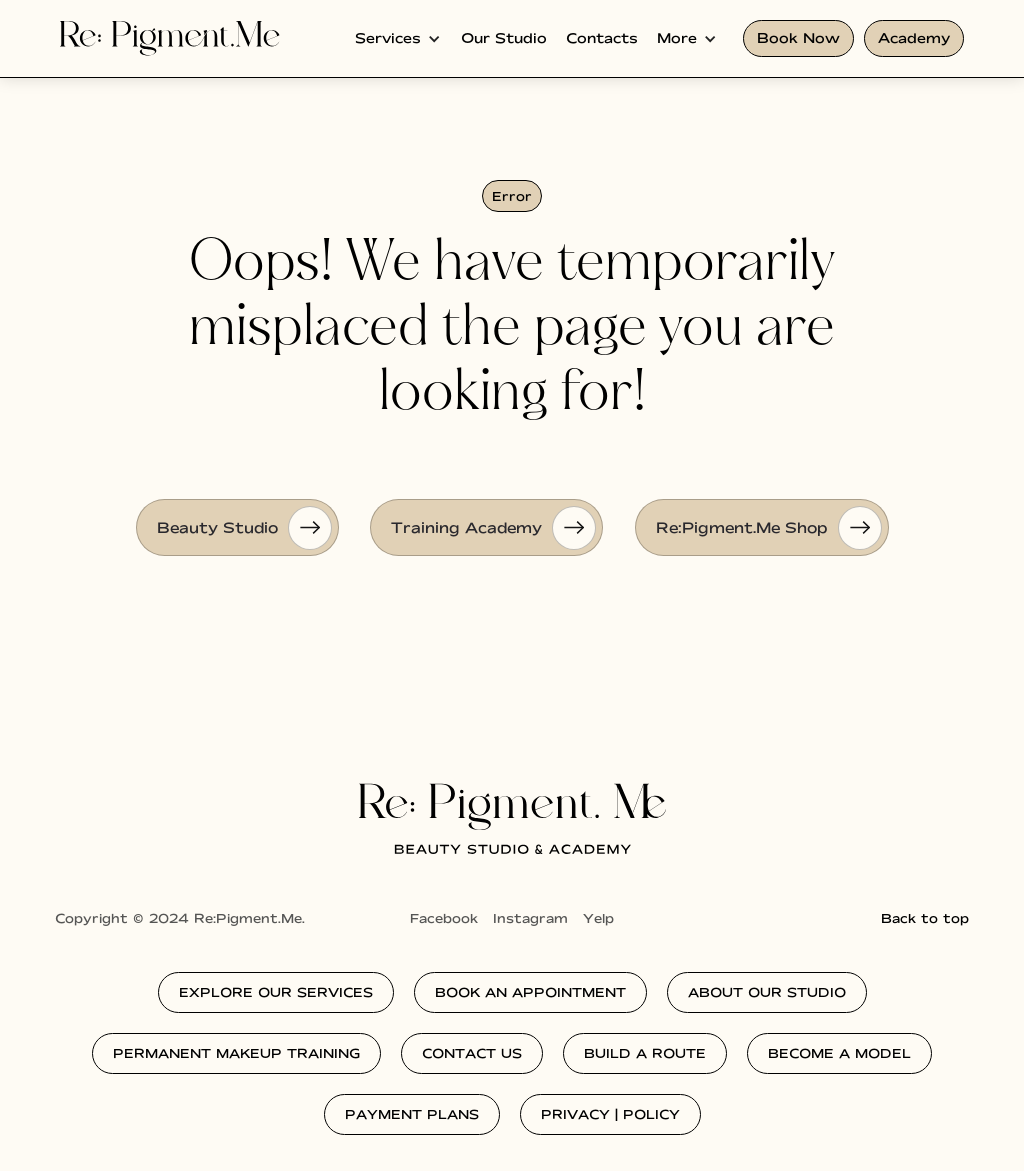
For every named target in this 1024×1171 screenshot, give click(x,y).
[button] (398, 38)
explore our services (276, 992)
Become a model (839, 1053)
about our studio (767, 992)
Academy (914, 38)
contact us (472, 1053)
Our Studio (504, 38)
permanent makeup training (236, 1053)
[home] (170, 38)
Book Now (798, 38)
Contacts (602, 38)
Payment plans (412, 1114)
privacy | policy (610, 1114)
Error (512, 196)
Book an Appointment (530, 992)
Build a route (645, 1053)
